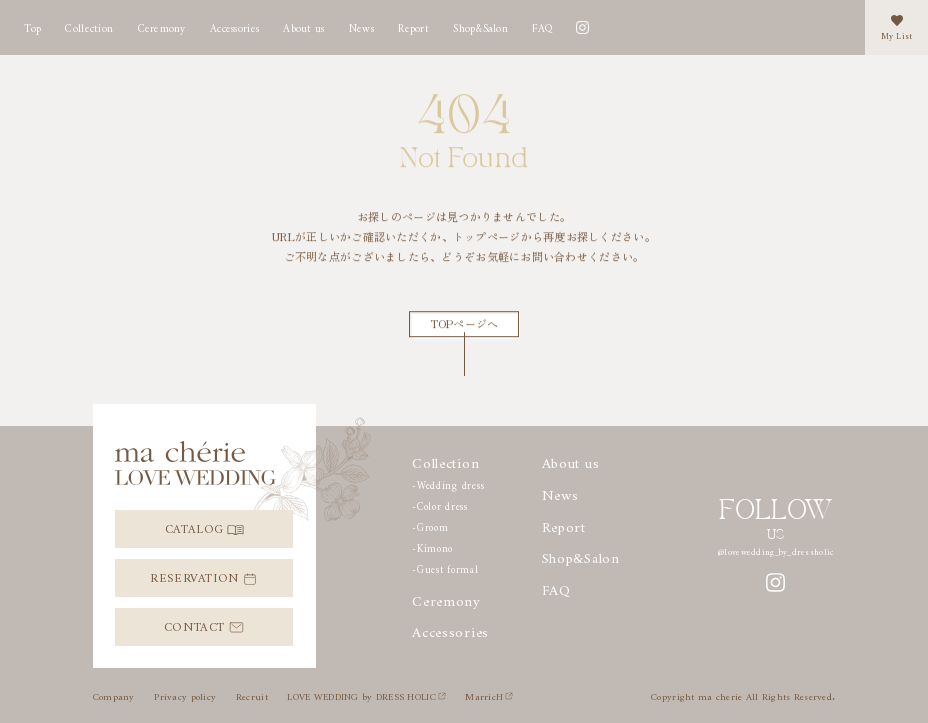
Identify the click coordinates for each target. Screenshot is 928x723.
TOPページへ (464, 324)
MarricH (489, 694)
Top (32, 25)
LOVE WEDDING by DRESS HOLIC (366, 694)
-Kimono (432, 546)
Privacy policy (185, 694)
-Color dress (440, 504)
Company (114, 694)
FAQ (542, 25)
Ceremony (162, 25)
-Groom (430, 525)
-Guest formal (445, 567)
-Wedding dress (448, 483)
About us (303, 25)
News (361, 25)
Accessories (234, 25)
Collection (89, 25)
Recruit (252, 694)
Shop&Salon (480, 25)
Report (564, 523)
